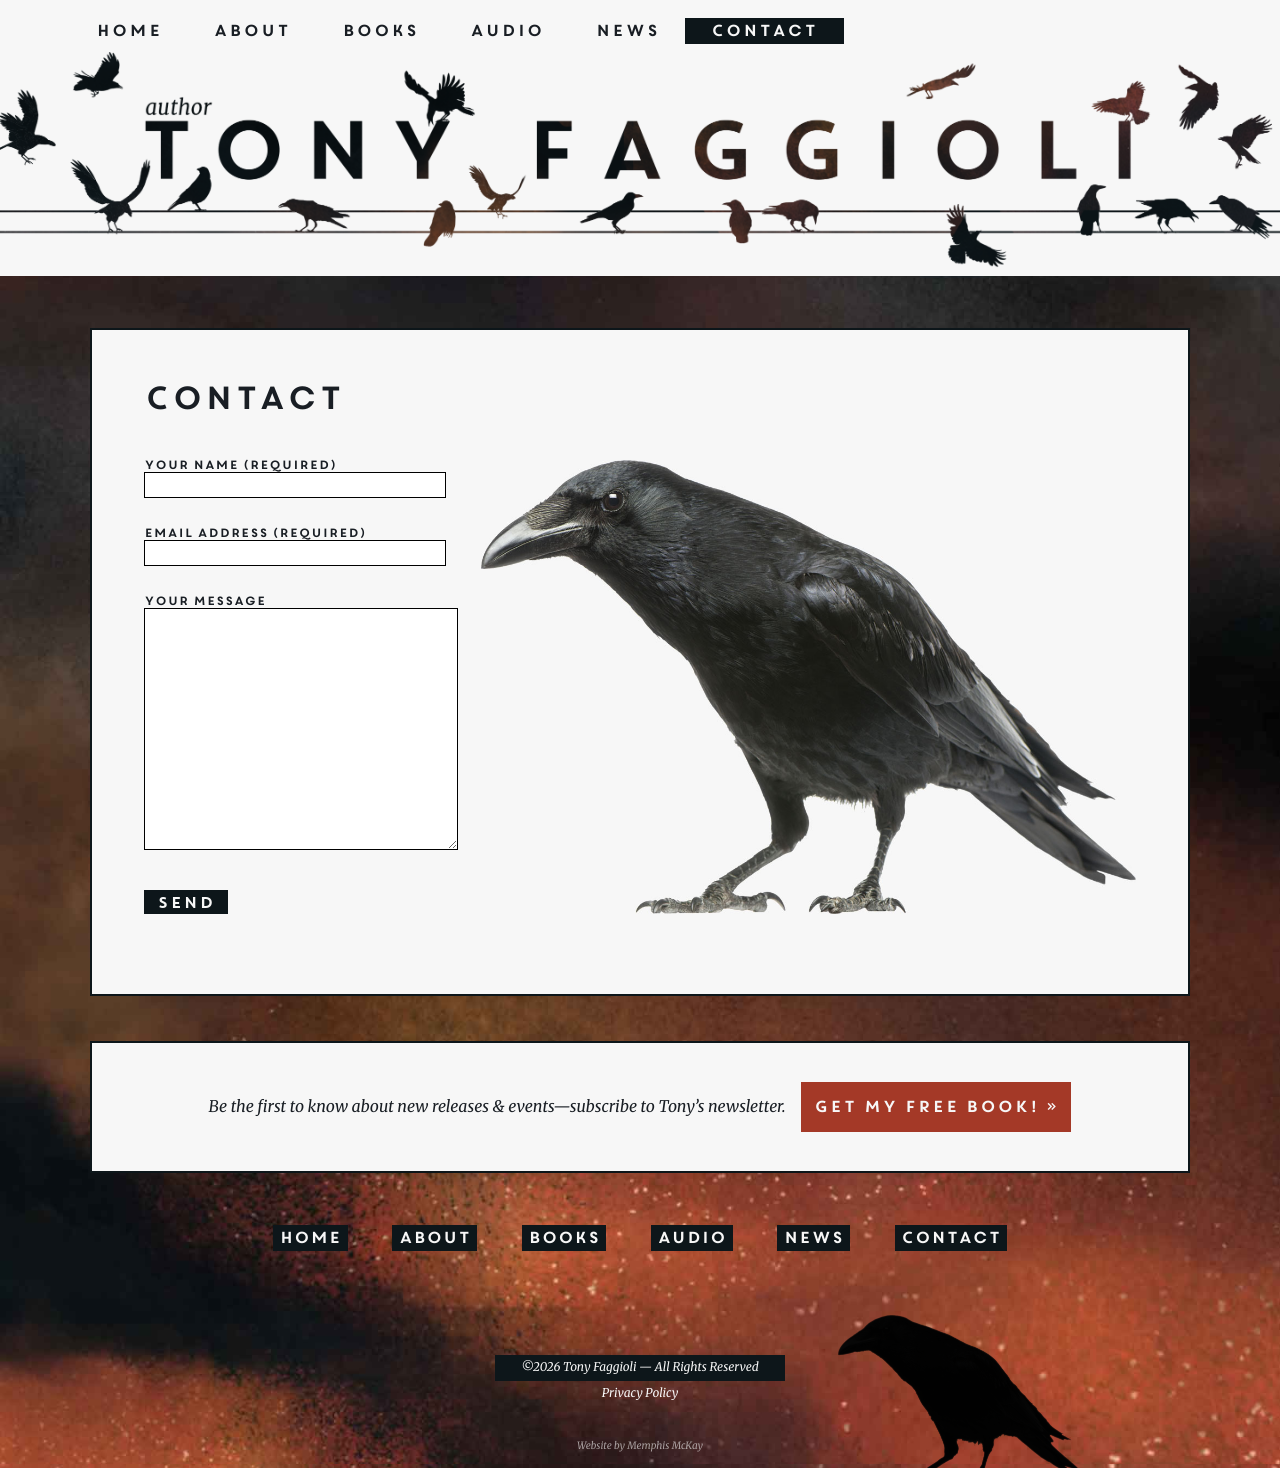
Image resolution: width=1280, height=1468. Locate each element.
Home (129, 31)
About (251, 31)
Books (380, 31)
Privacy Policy (640, 1393)
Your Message (316, 725)
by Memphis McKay (658, 1445)
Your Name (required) (295, 476)
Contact (764, 31)
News (627, 31)
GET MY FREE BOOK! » (936, 1107)
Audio (507, 31)
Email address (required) (295, 544)
